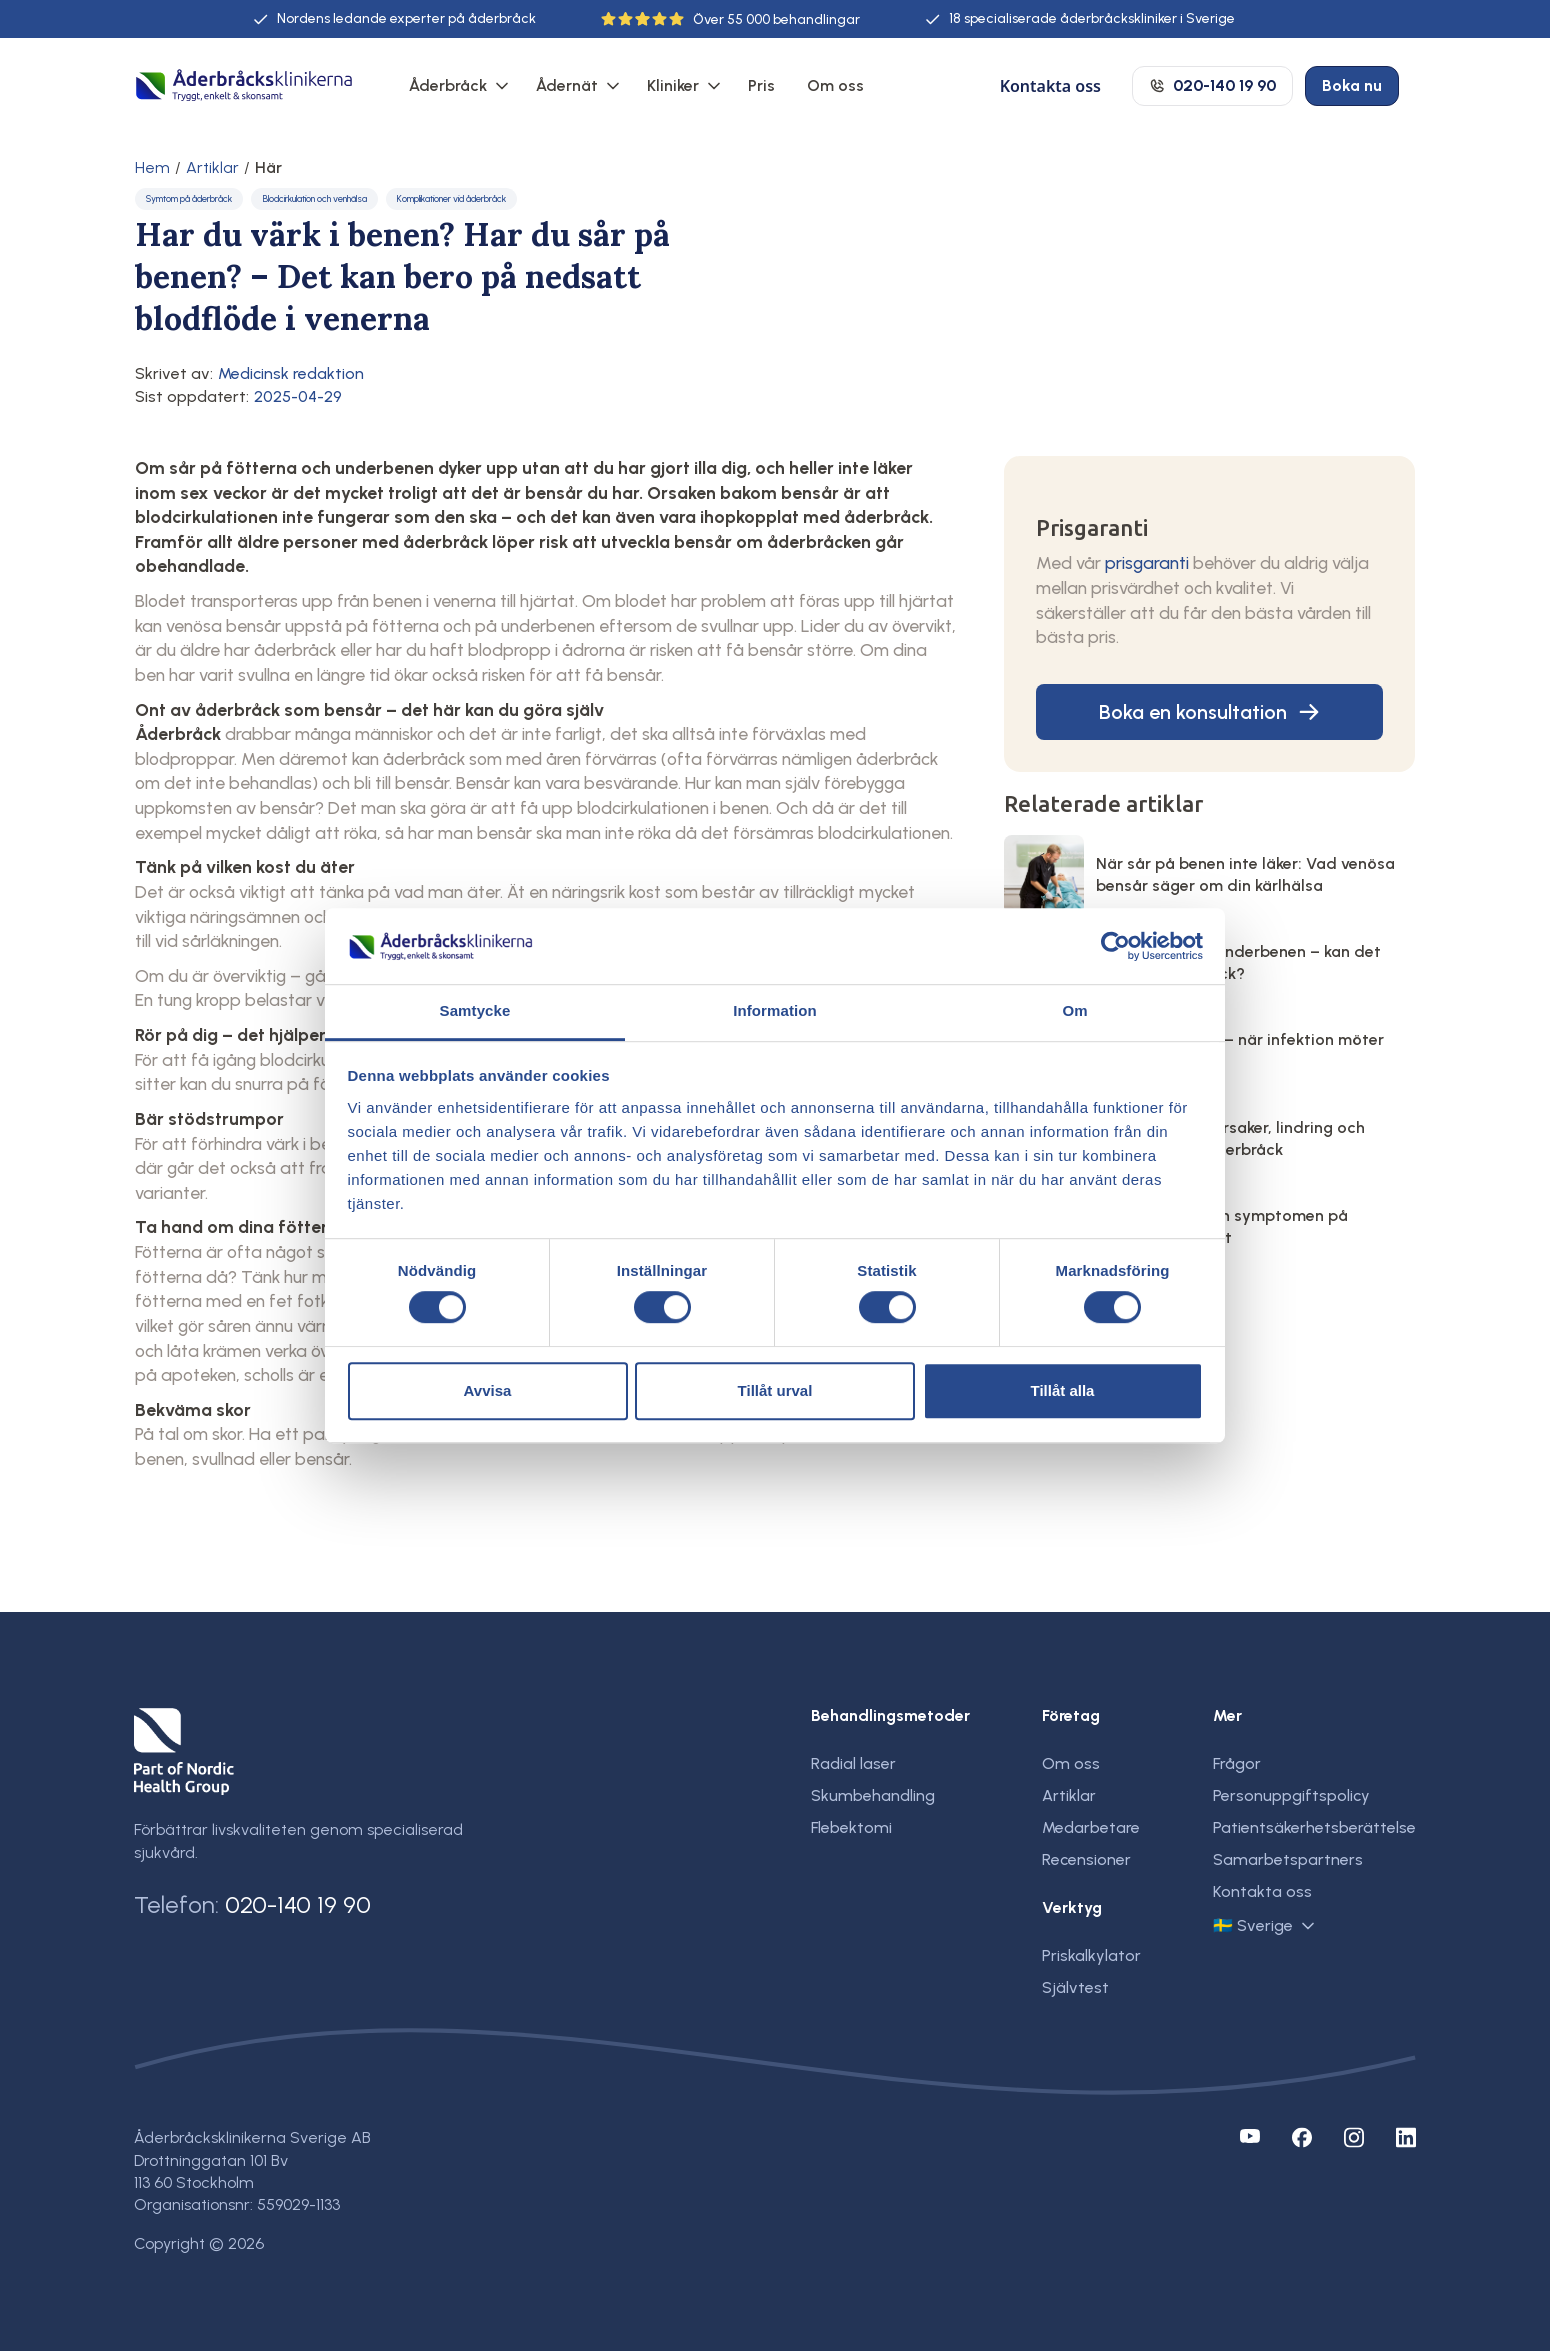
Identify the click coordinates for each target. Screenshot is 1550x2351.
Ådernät (567, 85)
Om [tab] (1074, 1011)
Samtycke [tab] (475, 1011)
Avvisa (488, 1390)
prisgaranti (1147, 562)
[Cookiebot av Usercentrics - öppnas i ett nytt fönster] (1115, 946)
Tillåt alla (1063, 1390)
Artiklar (212, 168)
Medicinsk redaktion (291, 373)
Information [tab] (775, 1011)
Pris (761, 85)
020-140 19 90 (298, 1904)
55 (735, 19)
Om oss (835, 85)
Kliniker (673, 85)
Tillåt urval (775, 1390)
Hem (152, 168)
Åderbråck (448, 85)
